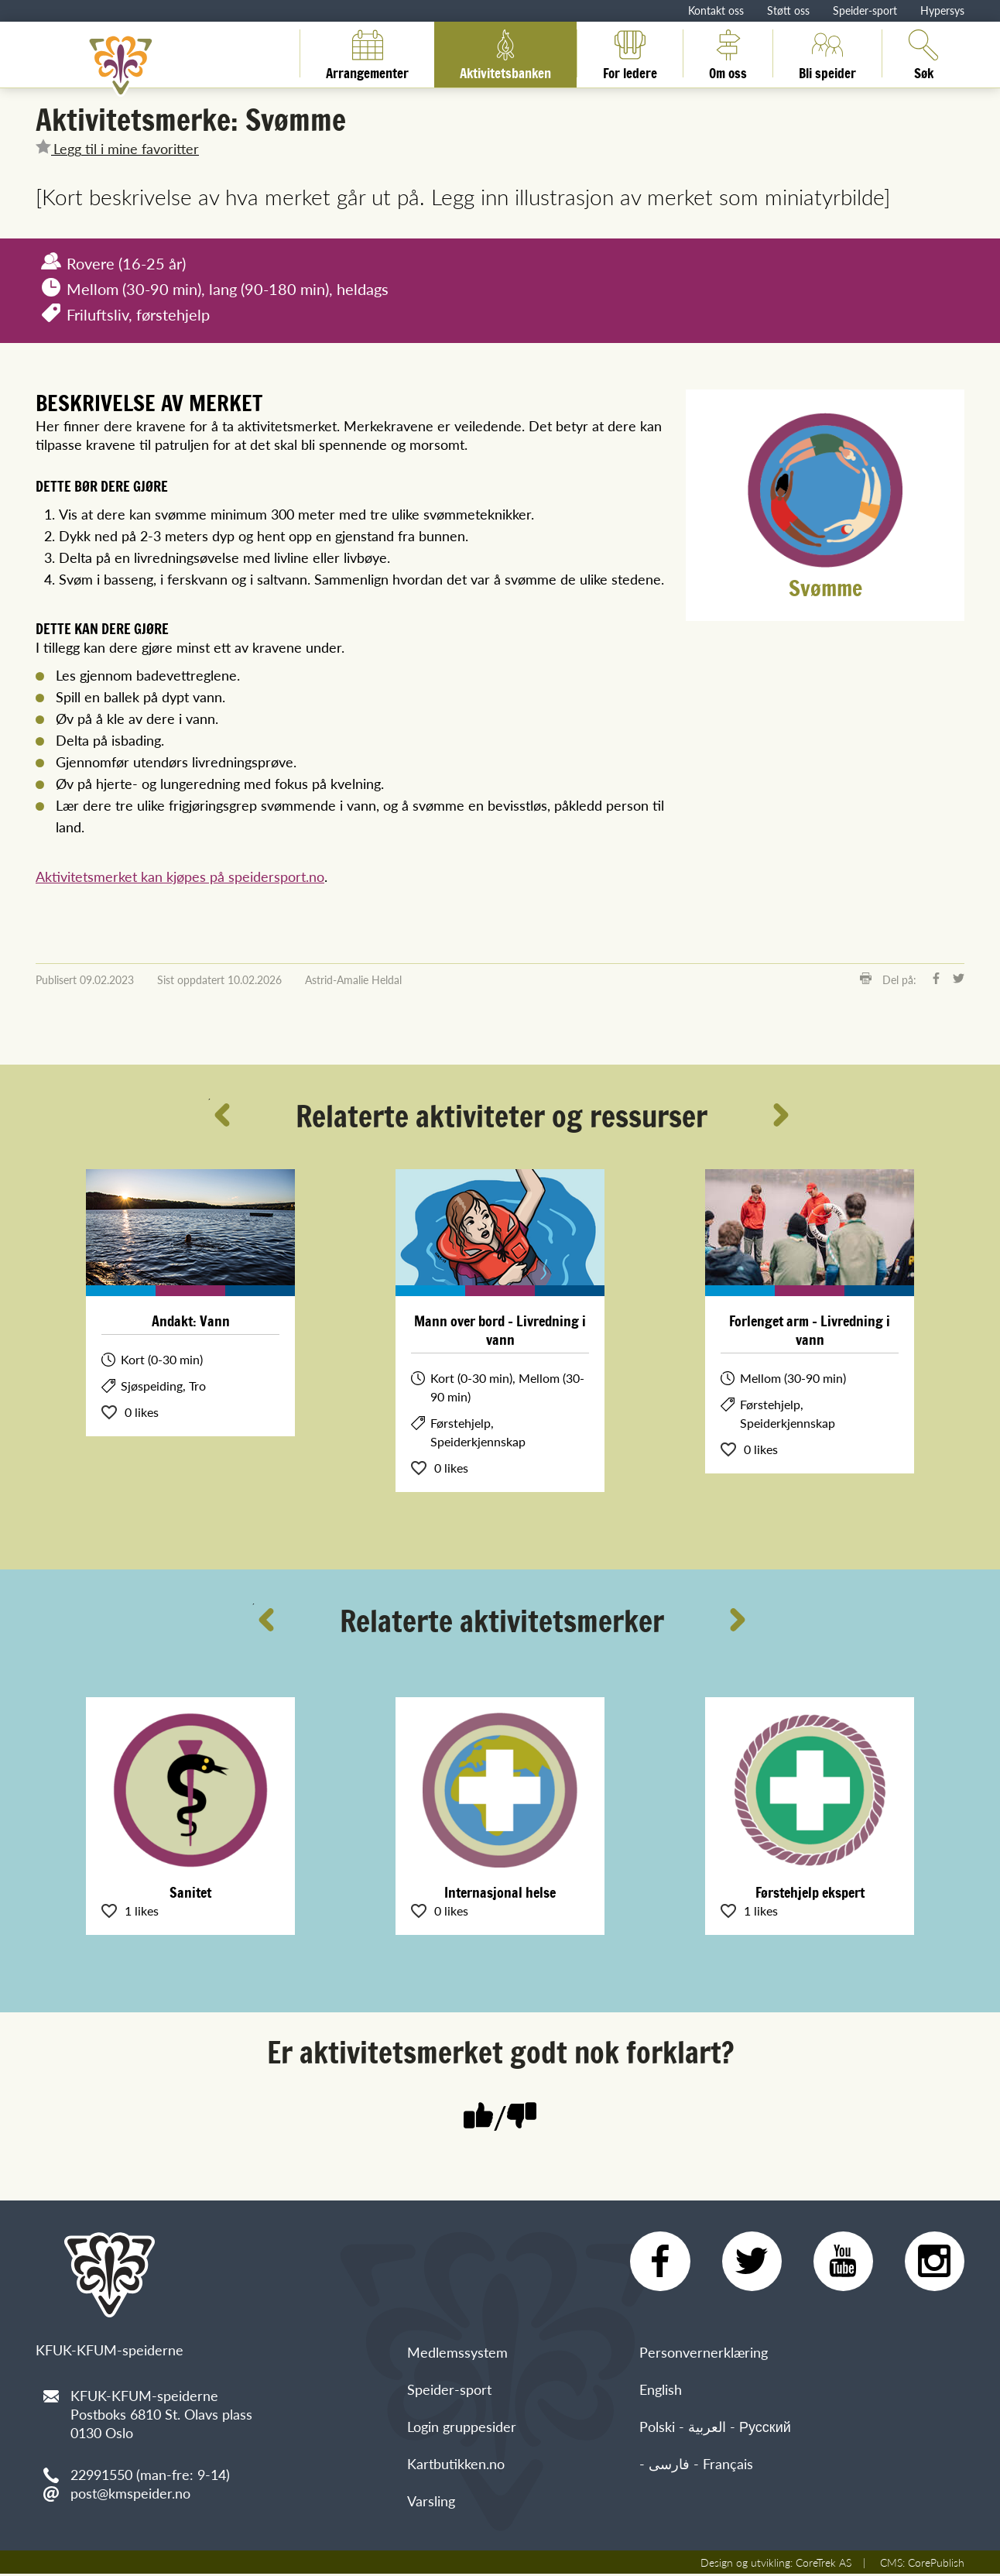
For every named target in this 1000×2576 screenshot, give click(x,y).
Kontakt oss (716, 10)
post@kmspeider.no (130, 2492)
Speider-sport (865, 10)
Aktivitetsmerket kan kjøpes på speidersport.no (180, 876)
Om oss (728, 53)
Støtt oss (788, 10)
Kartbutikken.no (456, 2465)
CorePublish (936, 2564)
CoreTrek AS (823, 2564)
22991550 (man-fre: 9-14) (150, 2474)
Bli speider (827, 53)
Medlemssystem (457, 2354)
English (660, 2391)
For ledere (630, 53)
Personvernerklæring (703, 2354)
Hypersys (942, 10)
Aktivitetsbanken (505, 53)
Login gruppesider (461, 2428)
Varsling (431, 2503)
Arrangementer (367, 53)
